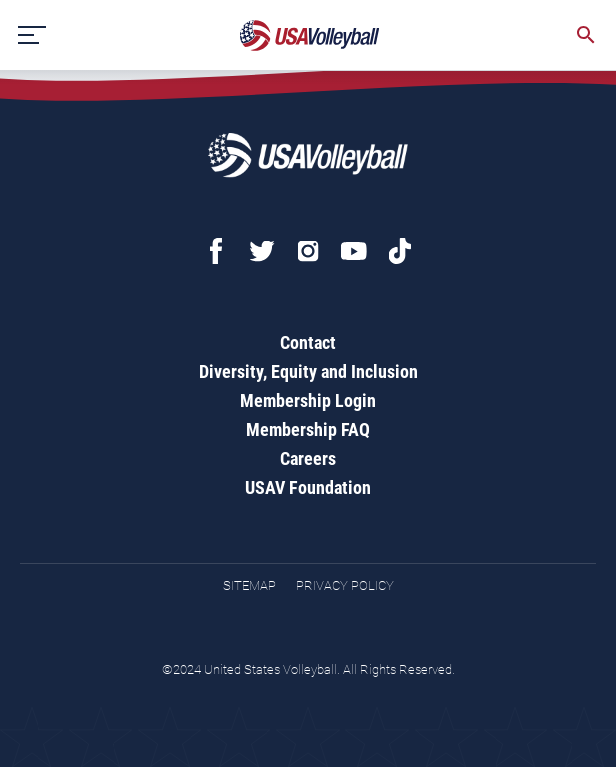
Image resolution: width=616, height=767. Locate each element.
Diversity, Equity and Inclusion (308, 371)
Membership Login (308, 400)
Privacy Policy (345, 585)
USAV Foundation (308, 487)
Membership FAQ (308, 429)
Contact (308, 342)
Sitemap (249, 585)
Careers (308, 458)
